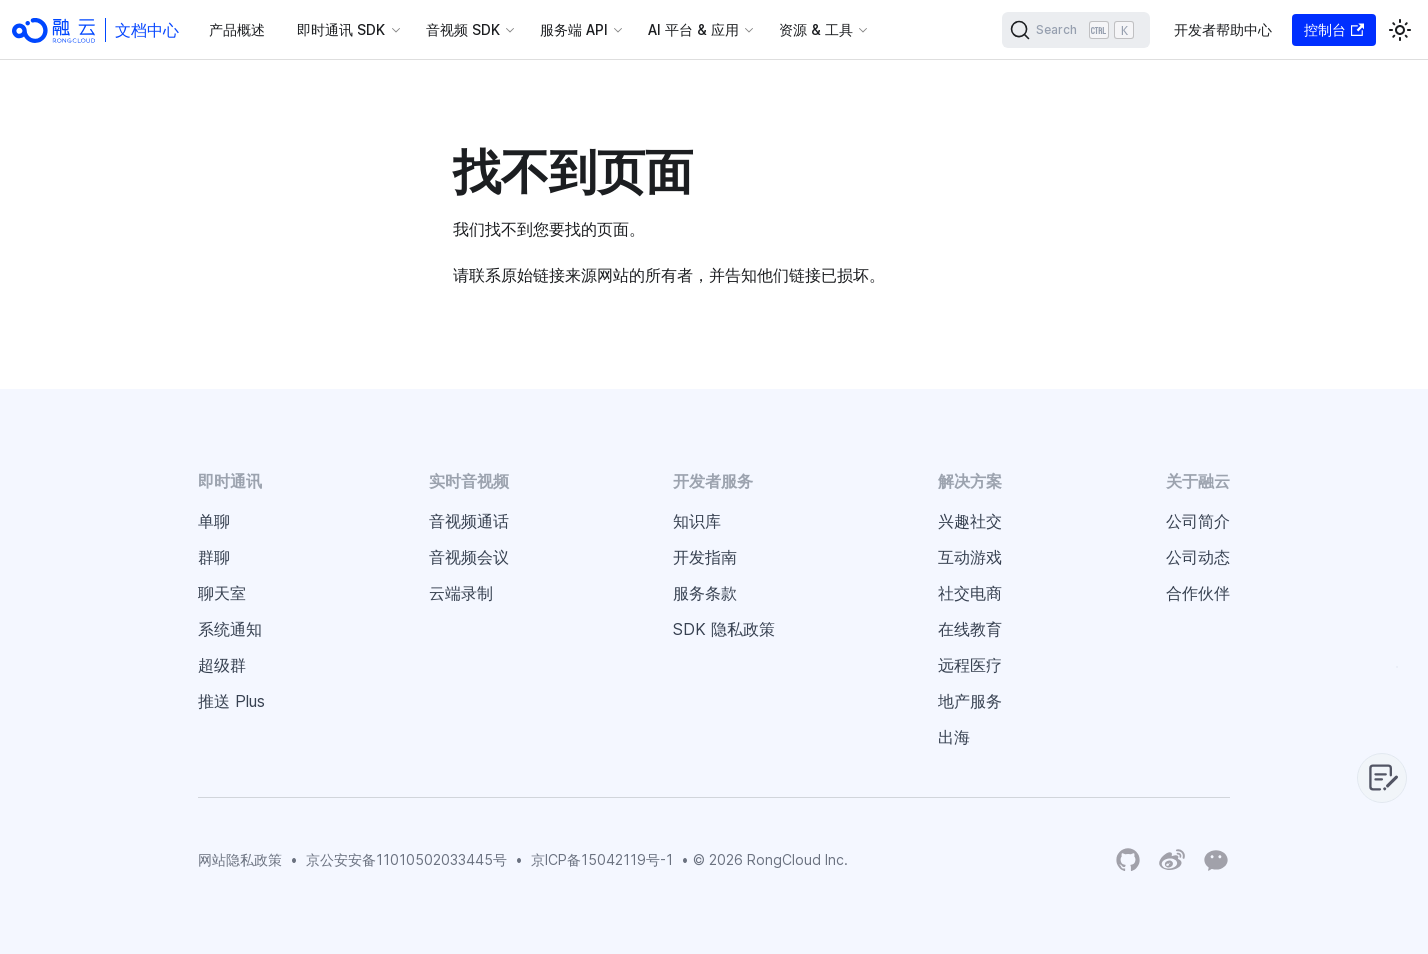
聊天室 (222, 593)
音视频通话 (469, 521)
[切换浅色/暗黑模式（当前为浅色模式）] (1400, 30)
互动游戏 (970, 557)
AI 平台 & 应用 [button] (693, 29)
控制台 (1334, 29)
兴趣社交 (970, 521)
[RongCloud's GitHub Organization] (1128, 860)
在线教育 (970, 629)
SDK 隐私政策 (724, 629)
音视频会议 (469, 557)
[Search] (1076, 30)
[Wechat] (1216, 859)
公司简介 (1198, 521)
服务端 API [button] (574, 29)
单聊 (214, 521)
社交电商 (970, 593)
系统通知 (230, 629)
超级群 (222, 665)
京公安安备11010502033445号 (406, 859)
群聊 (214, 557)
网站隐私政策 (240, 859)
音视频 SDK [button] (463, 29)
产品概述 (237, 29)
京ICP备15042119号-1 (602, 859)
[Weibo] (1172, 860)
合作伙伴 (1198, 593)
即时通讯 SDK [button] (341, 29)
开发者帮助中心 (1223, 29)
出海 (954, 737)
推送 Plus (231, 701)
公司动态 (1198, 557)
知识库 (697, 521)
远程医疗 (970, 665)
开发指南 (705, 557)
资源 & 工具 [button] (816, 29)
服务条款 (705, 593)
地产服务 (970, 701)
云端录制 (461, 593)
